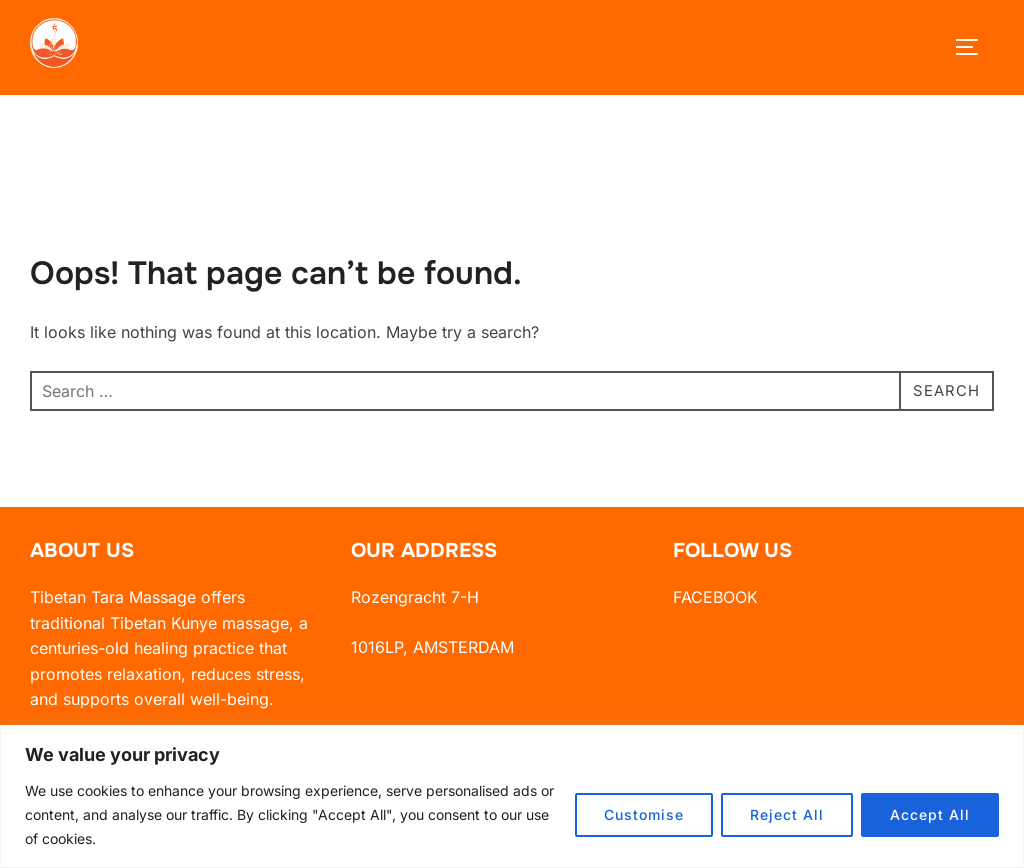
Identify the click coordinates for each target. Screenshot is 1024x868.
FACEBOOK (715, 612)
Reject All (787, 814)
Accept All (930, 814)
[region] (512, 796)
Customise (644, 814)
